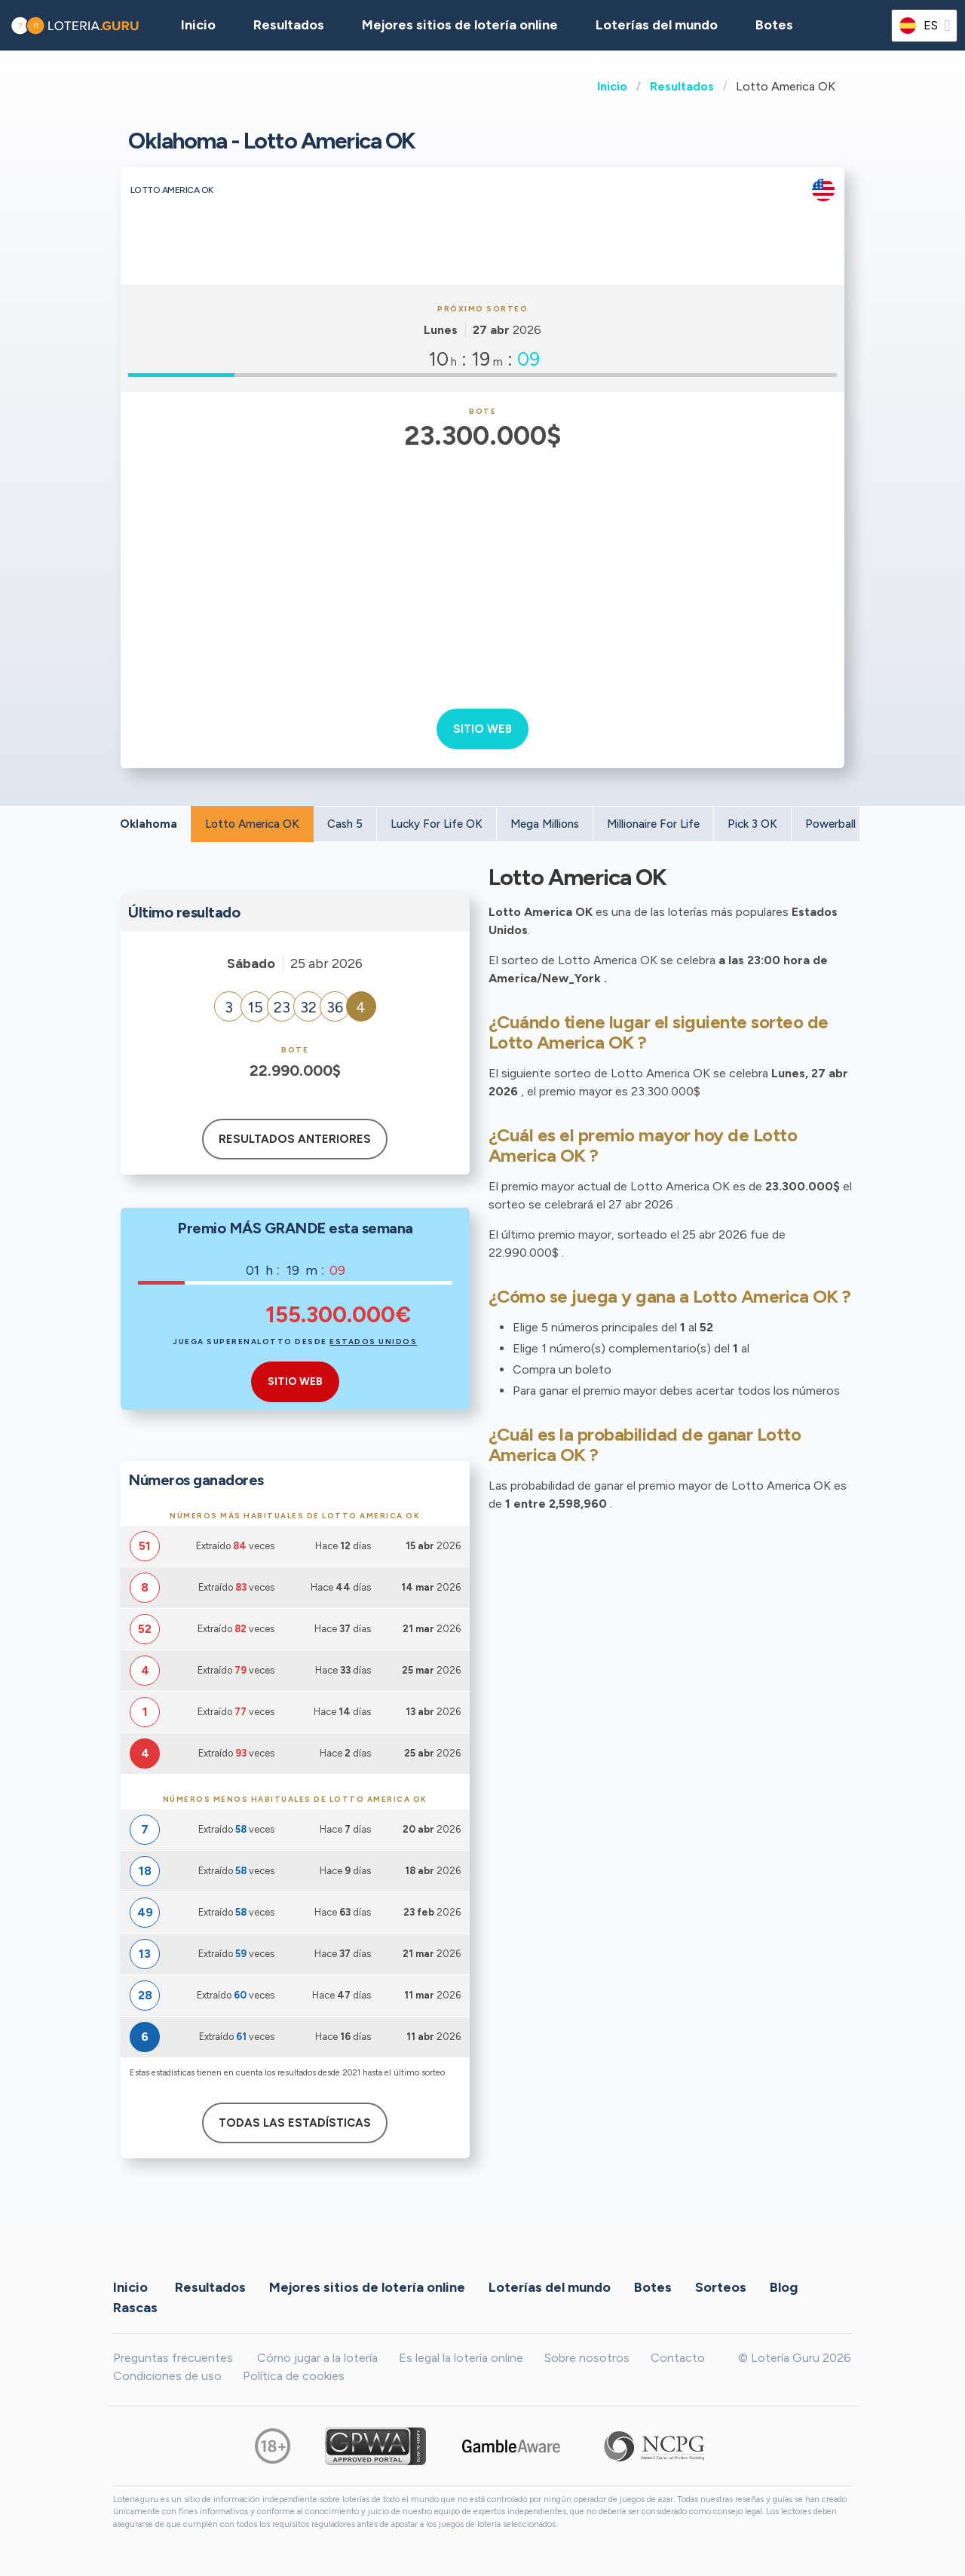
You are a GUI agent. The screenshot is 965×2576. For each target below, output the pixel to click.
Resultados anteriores (295, 1139)
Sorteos (720, 2287)
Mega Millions (544, 824)
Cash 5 (345, 824)
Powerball (830, 824)
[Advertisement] (482, 569)
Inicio (612, 86)
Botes (774, 25)
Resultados (682, 86)
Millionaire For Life (653, 824)
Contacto (678, 2358)
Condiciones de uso (167, 2376)
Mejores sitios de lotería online (460, 25)
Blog (784, 2287)
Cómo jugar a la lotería (317, 2358)
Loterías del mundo (657, 25)
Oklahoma (148, 824)
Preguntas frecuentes (173, 2358)
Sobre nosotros (587, 2358)
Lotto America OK (252, 824)
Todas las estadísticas (295, 2123)
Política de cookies (294, 2376)
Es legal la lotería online (461, 2358)
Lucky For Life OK (436, 824)
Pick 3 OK (752, 824)
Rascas (135, 2307)
